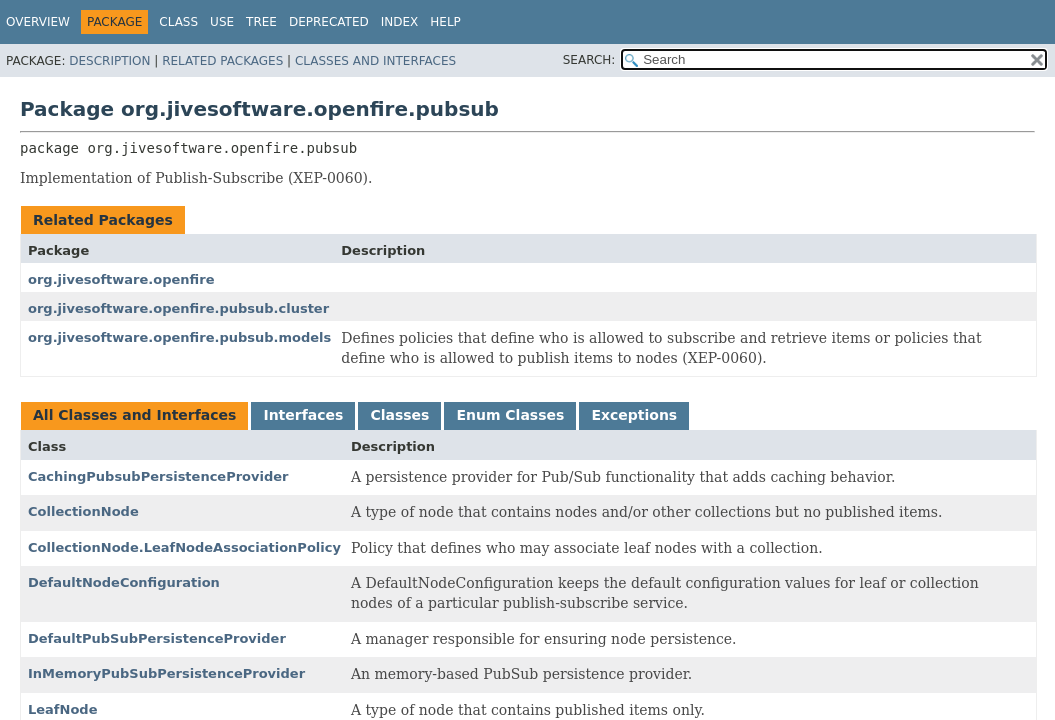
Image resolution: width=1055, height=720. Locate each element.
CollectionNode (83, 511)
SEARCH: (589, 60)
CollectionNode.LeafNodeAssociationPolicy (184, 547)
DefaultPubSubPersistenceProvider (157, 638)
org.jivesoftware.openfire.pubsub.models (179, 337)
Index (400, 22)
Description (109, 61)
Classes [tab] (399, 415)
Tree (261, 22)
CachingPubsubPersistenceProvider (158, 476)
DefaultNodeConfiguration (124, 582)
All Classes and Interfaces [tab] (134, 415)
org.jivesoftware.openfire (121, 279)
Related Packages (222, 61)
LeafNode (62, 709)
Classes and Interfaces (375, 61)
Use (222, 22)
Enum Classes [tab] (510, 415)
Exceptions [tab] (634, 415)
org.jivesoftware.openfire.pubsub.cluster (178, 308)
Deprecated (329, 22)
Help (445, 22)
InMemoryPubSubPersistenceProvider (166, 673)
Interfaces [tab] (303, 415)
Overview (38, 22)
